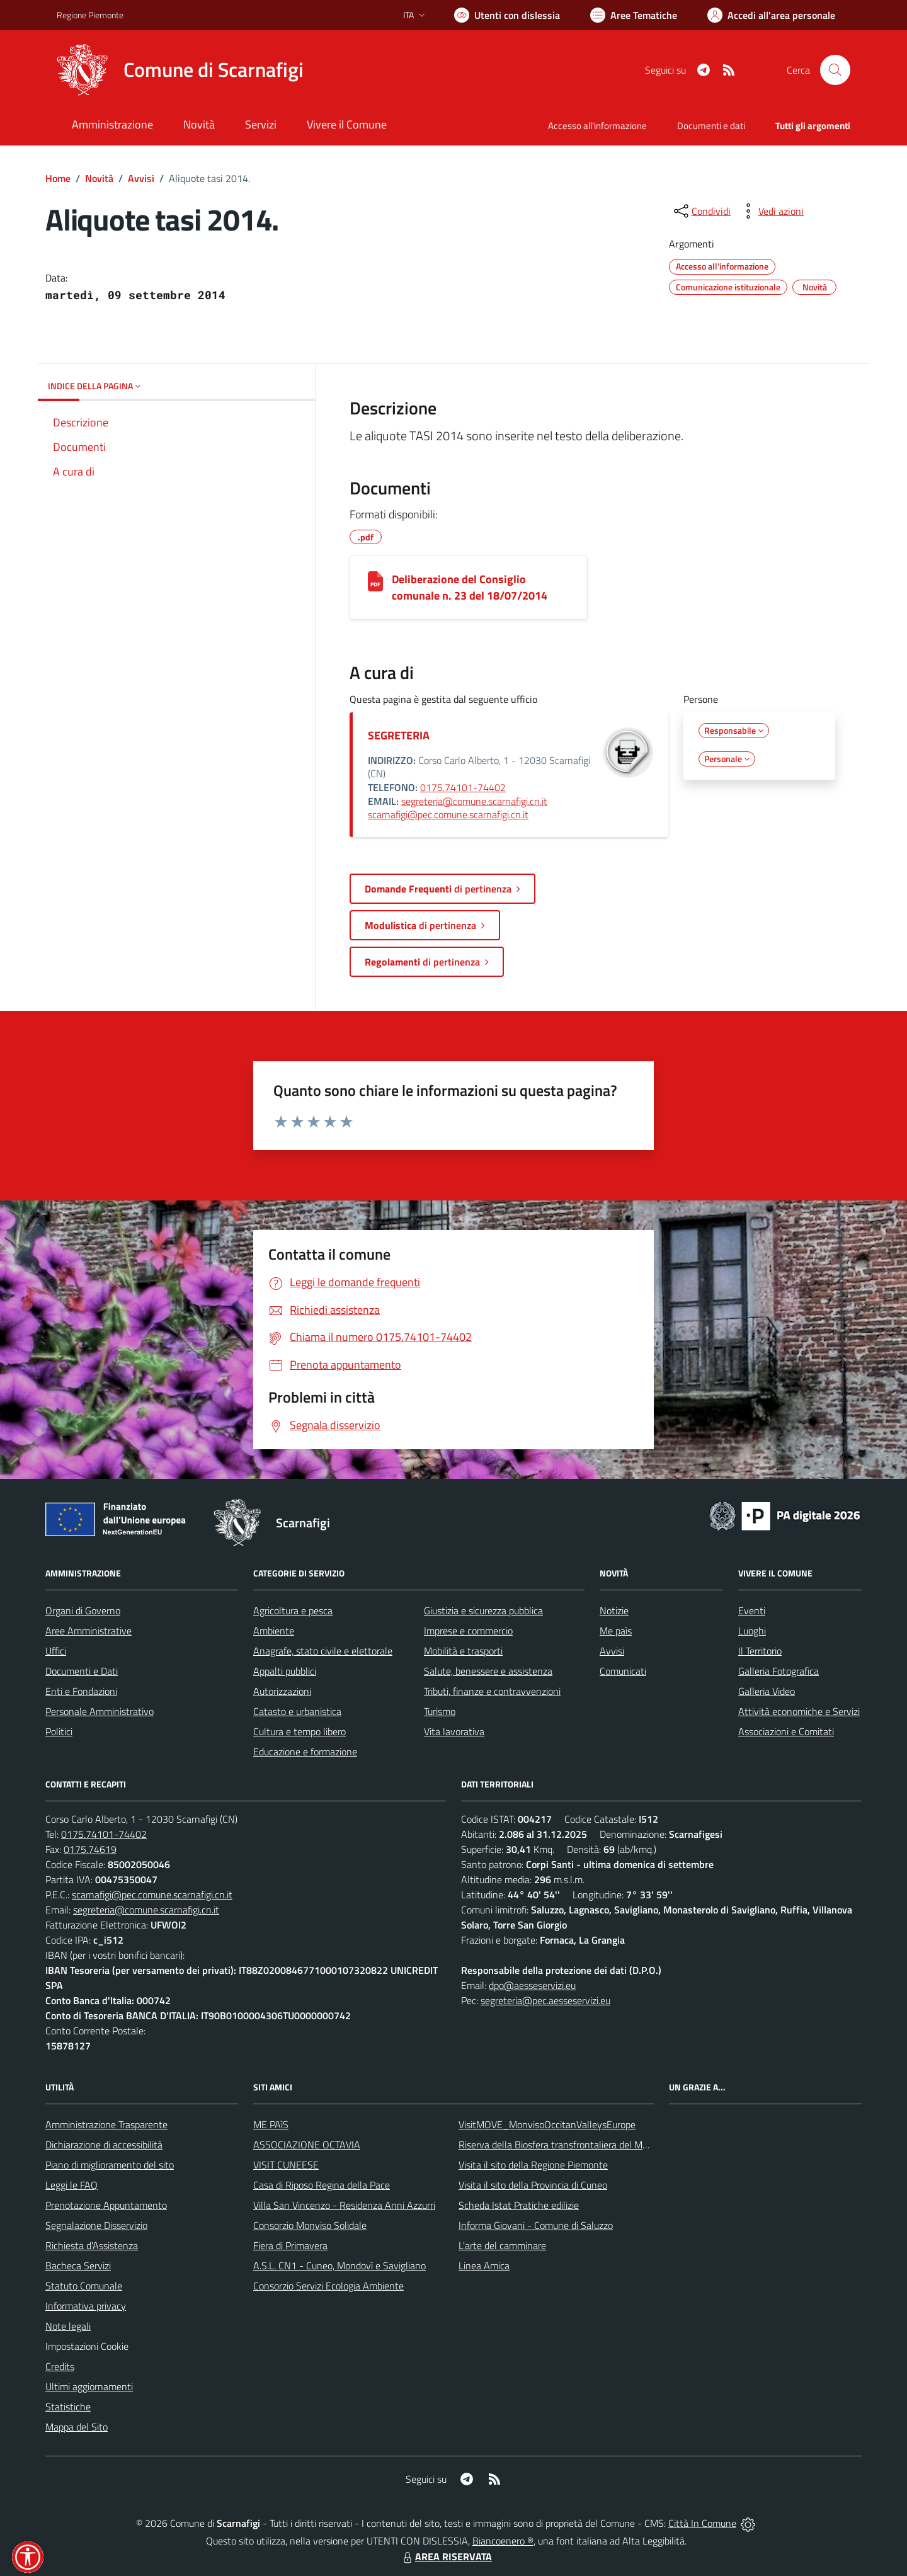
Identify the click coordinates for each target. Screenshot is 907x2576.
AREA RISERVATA (446, 2556)
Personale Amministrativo (99, 1711)
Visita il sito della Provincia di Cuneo (533, 2184)
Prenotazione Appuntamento (106, 2205)
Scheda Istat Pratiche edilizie (519, 2205)
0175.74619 (90, 1849)
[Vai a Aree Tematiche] (633, 15)
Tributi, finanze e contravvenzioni (492, 1691)
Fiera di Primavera (290, 2245)
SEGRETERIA (399, 735)
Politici (58, 1731)
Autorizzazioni (282, 1691)
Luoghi (752, 1630)
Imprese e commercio (468, 1630)
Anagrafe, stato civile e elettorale (322, 1650)
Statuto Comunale (83, 2285)
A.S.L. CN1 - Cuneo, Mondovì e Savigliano (339, 2265)
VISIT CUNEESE (286, 2164)
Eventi (751, 1610)
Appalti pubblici (284, 1670)
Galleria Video (766, 1691)
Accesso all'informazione (597, 125)
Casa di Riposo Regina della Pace (321, 2184)
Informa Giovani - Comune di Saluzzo (536, 2225)
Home (58, 178)
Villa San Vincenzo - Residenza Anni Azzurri (344, 2205)
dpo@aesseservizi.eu (532, 1985)
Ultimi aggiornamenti (89, 2386)
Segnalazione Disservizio (96, 2225)
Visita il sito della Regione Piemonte (533, 2164)
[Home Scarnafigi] (180, 70)
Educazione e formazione (305, 1751)
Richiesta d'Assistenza (91, 2245)
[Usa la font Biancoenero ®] (507, 15)
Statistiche (68, 2406)
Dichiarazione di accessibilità (104, 2144)
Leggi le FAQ (71, 2184)
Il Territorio (760, 1650)
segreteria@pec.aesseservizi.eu (545, 2000)
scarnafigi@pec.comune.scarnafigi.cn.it (448, 814)
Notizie (614, 1610)
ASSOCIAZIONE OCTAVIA (306, 2144)
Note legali (68, 2326)
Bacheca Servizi (78, 2265)
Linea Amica (484, 2265)
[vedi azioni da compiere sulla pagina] (771, 211)
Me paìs (616, 1630)
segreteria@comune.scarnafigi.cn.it (474, 801)
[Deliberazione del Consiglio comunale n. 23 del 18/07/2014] (375, 581)
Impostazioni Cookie (86, 2346)
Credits (59, 2366)
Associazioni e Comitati (786, 1731)
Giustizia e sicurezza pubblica (483, 1610)
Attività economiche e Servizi (799, 1711)
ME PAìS (270, 2124)
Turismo (439, 1711)
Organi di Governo (82, 1610)
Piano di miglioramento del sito (109, 2164)
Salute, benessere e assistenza (488, 1670)
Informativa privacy (85, 2305)
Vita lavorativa (454, 1731)
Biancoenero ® (502, 2540)
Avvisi (141, 178)
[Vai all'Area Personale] (771, 15)
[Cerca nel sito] (835, 70)
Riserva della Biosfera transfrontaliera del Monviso (564, 2144)
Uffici (55, 1650)
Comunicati (623, 1670)
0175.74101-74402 (463, 787)
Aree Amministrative (88, 1630)
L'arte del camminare (502, 2245)
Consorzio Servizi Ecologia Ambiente (328, 2285)
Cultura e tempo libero (299, 1731)
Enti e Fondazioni (81, 1691)
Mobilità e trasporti (463, 1650)
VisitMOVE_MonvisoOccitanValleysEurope (547, 2124)
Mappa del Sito (76, 2426)
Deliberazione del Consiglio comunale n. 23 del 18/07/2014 (469, 587)
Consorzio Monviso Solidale (310, 2225)
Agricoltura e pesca (293, 1610)
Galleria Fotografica (778, 1670)
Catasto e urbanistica (297, 1711)
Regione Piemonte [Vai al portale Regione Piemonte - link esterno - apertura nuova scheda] (90, 14)
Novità (99, 178)
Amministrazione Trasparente (106, 2124)
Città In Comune (702, 2523)
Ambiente (273, 1630)
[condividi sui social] (701, 211)
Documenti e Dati (81, 1670)
